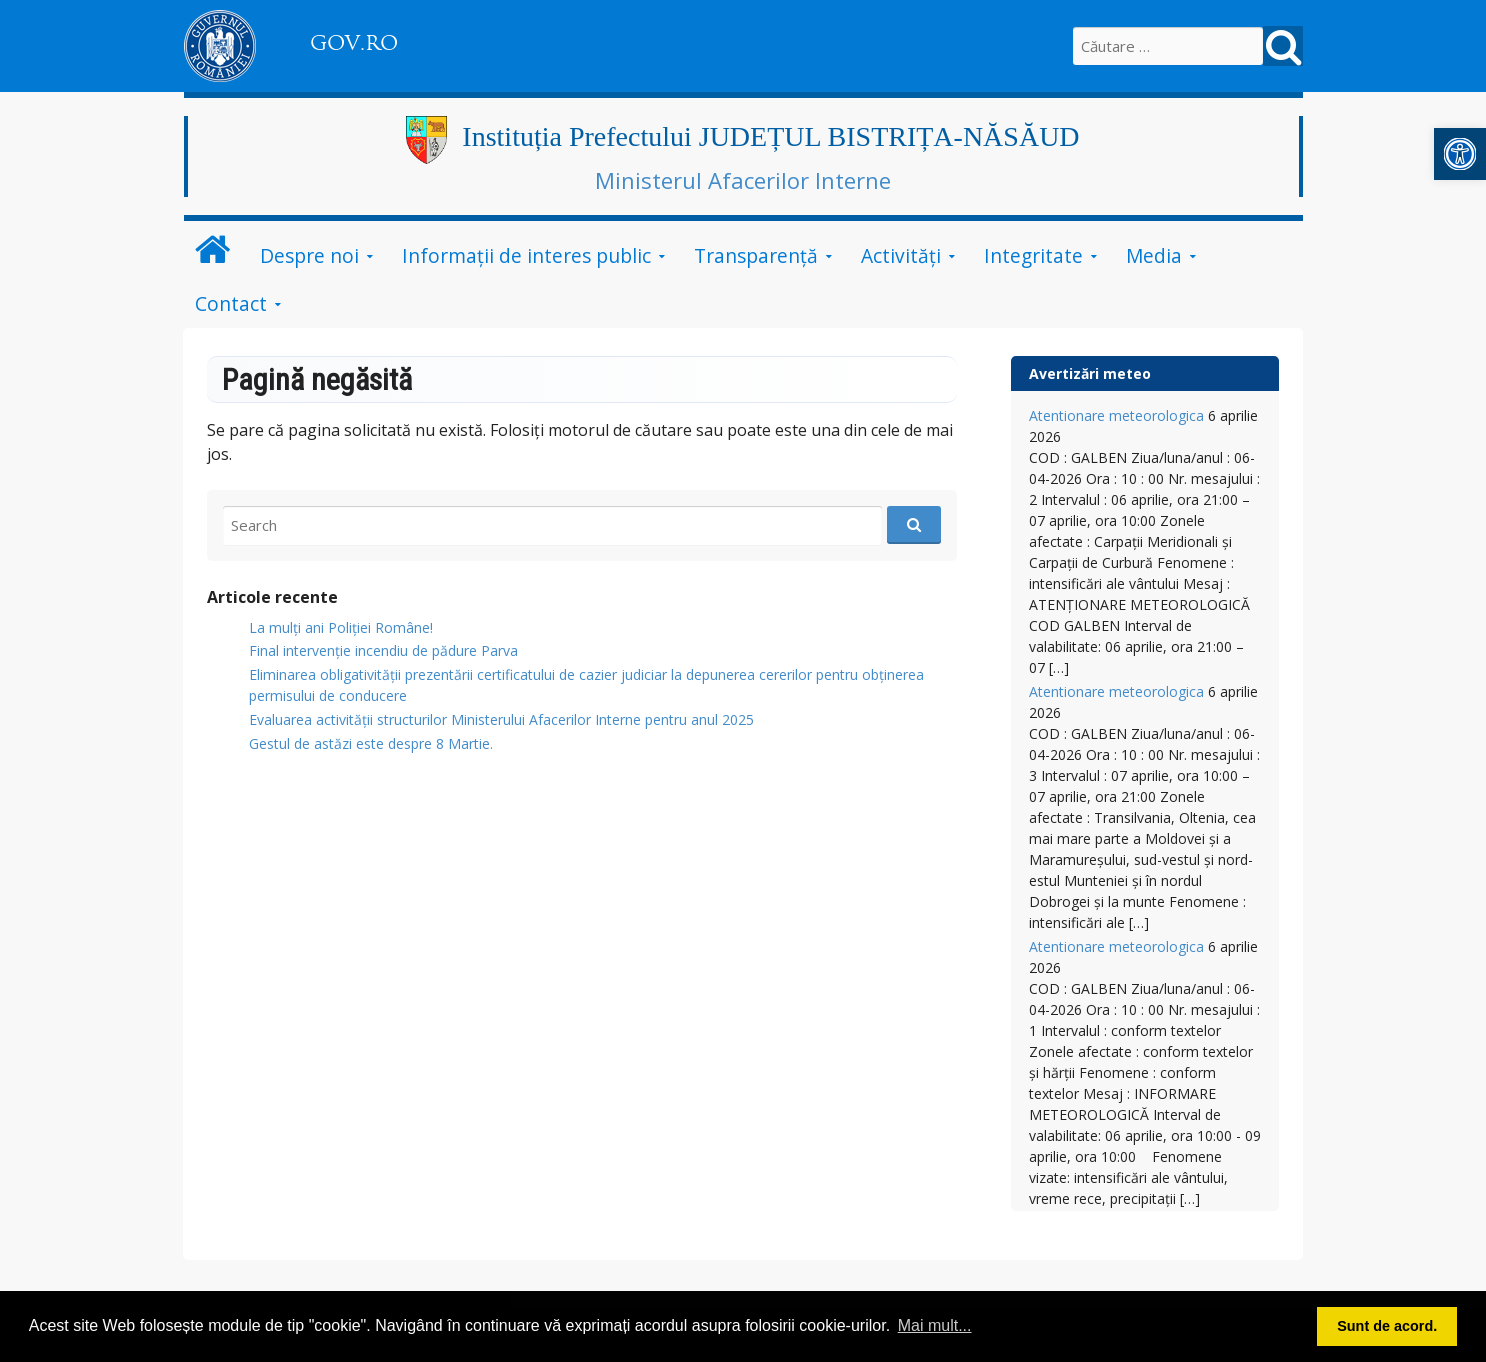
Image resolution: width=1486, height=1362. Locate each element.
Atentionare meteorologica (1116, 415)
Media (1154, 255)
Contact (231, 303)
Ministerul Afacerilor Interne (743, 180)
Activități (901, 255)
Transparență (756, 255)
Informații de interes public (526, 255)
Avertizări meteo (1090, 373)
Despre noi (309, 255)
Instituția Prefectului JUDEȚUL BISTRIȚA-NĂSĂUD (770, 136)
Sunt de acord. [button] (1387, 1326)
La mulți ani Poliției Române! (341, 627)
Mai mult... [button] (935, 1325)
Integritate (1033, 255)
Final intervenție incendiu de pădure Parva (383, 650)
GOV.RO (354, 43)
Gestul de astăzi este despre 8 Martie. (371, 743)
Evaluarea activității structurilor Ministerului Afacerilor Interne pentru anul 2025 (501, 719)
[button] (1460, 154)
